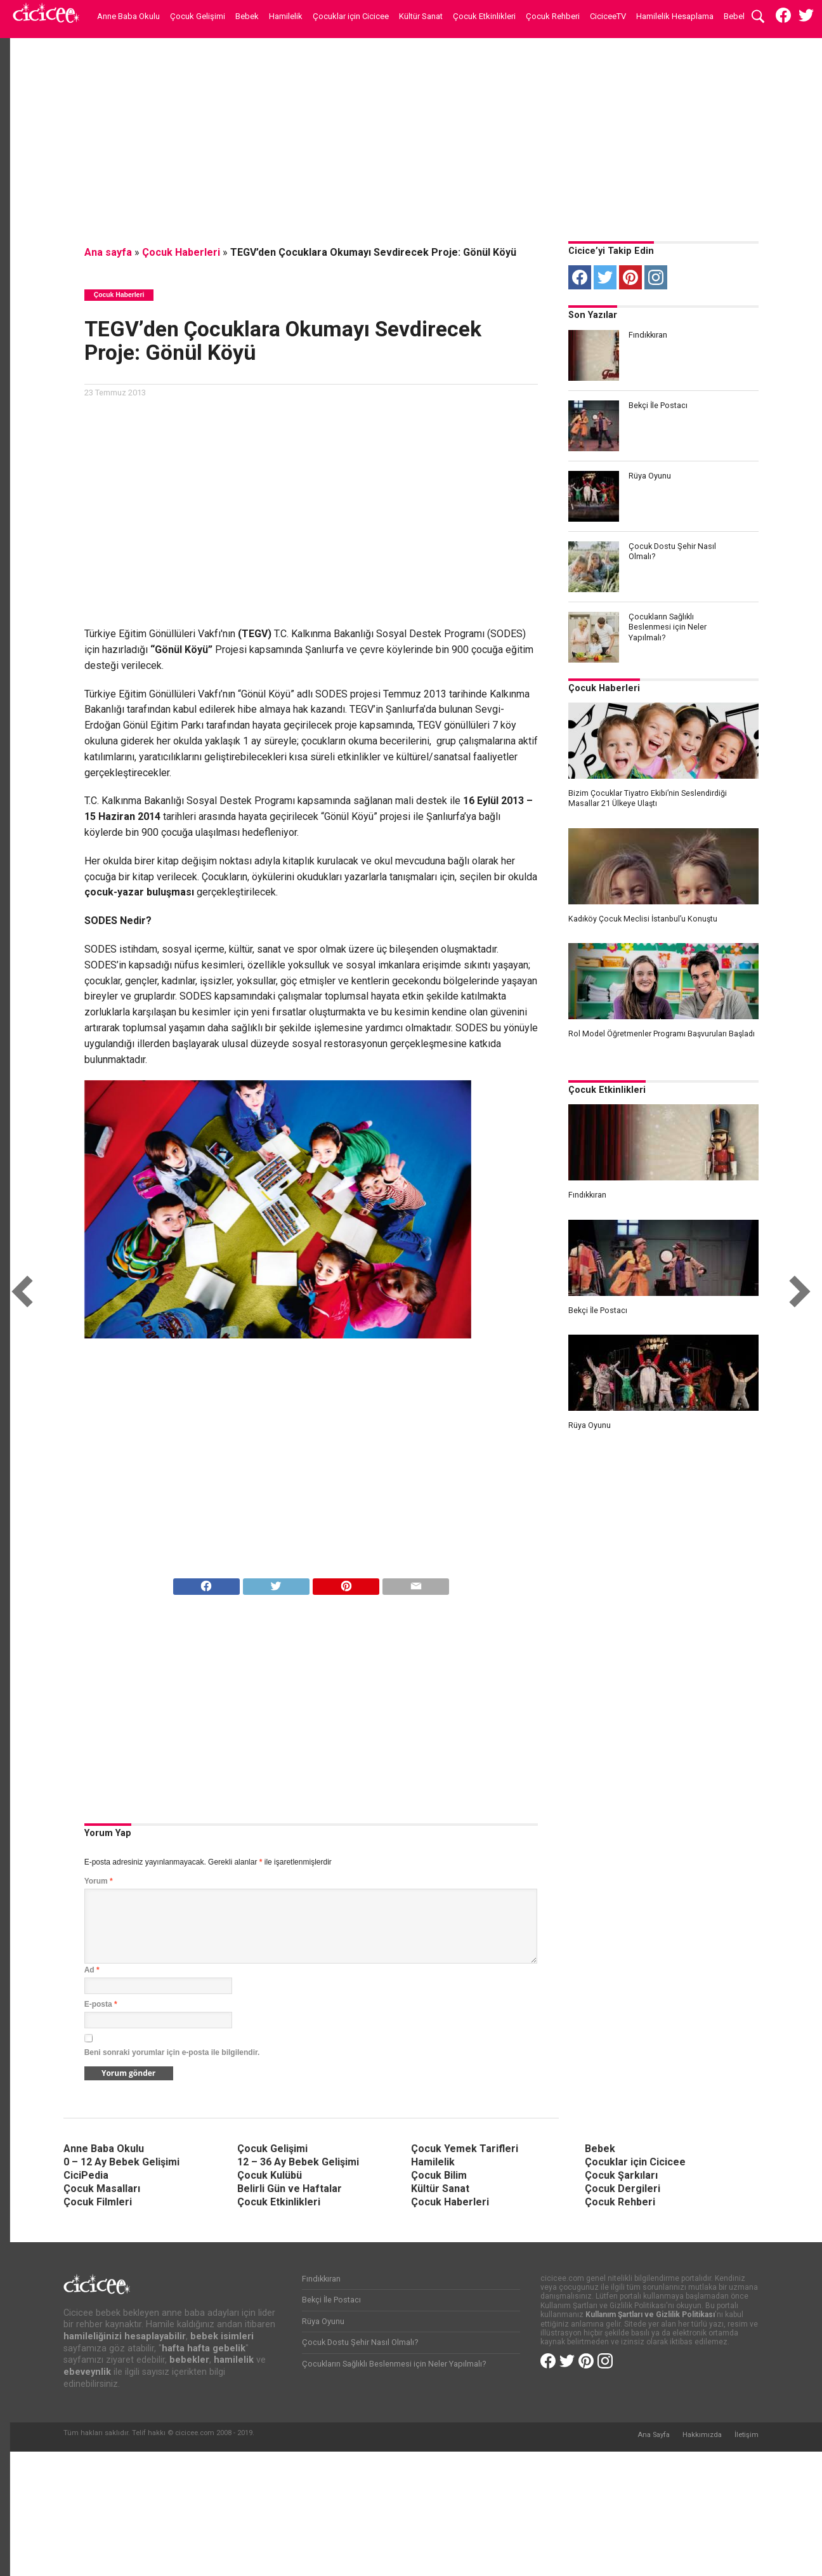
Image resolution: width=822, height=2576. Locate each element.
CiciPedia (85, 2175)
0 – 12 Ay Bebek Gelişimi (121, 2162)
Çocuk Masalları (101, 2189)
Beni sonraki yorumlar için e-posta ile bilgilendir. (172, 2052)
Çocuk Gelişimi (197, 16)
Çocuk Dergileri (622, 2189)
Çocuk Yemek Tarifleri (464, 2149)
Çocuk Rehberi (553, 16)
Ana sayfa (108, 252)
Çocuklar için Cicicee (351, 16)
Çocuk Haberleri (181, 252)
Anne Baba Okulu (128, 16)
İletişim (746, 2435)
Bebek (247, 16)
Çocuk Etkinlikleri (484, 16)
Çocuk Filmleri (97, 2202)
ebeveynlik (87, 2372)
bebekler (189, 2360)
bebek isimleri (222, 2336)
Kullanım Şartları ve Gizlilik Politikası (650, 2314)
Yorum (98, 1881)
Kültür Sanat (421, 16)
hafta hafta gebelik (203, 2348)
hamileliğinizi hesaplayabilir (124, 2336)
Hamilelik (286, 16)
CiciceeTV (608, 16)
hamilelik (234, 2360)
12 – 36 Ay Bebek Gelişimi (298, 2162)
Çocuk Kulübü (269, 2175)
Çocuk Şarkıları (621, 2175)
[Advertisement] (411, 136)
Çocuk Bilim (439, 2175)
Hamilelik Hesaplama (675, 16)
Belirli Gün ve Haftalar (289, 2189)
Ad (92, 1969)
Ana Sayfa (653, 2435)
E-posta (100, 2004)
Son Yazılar (592, 315)
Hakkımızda (702, 2435)
